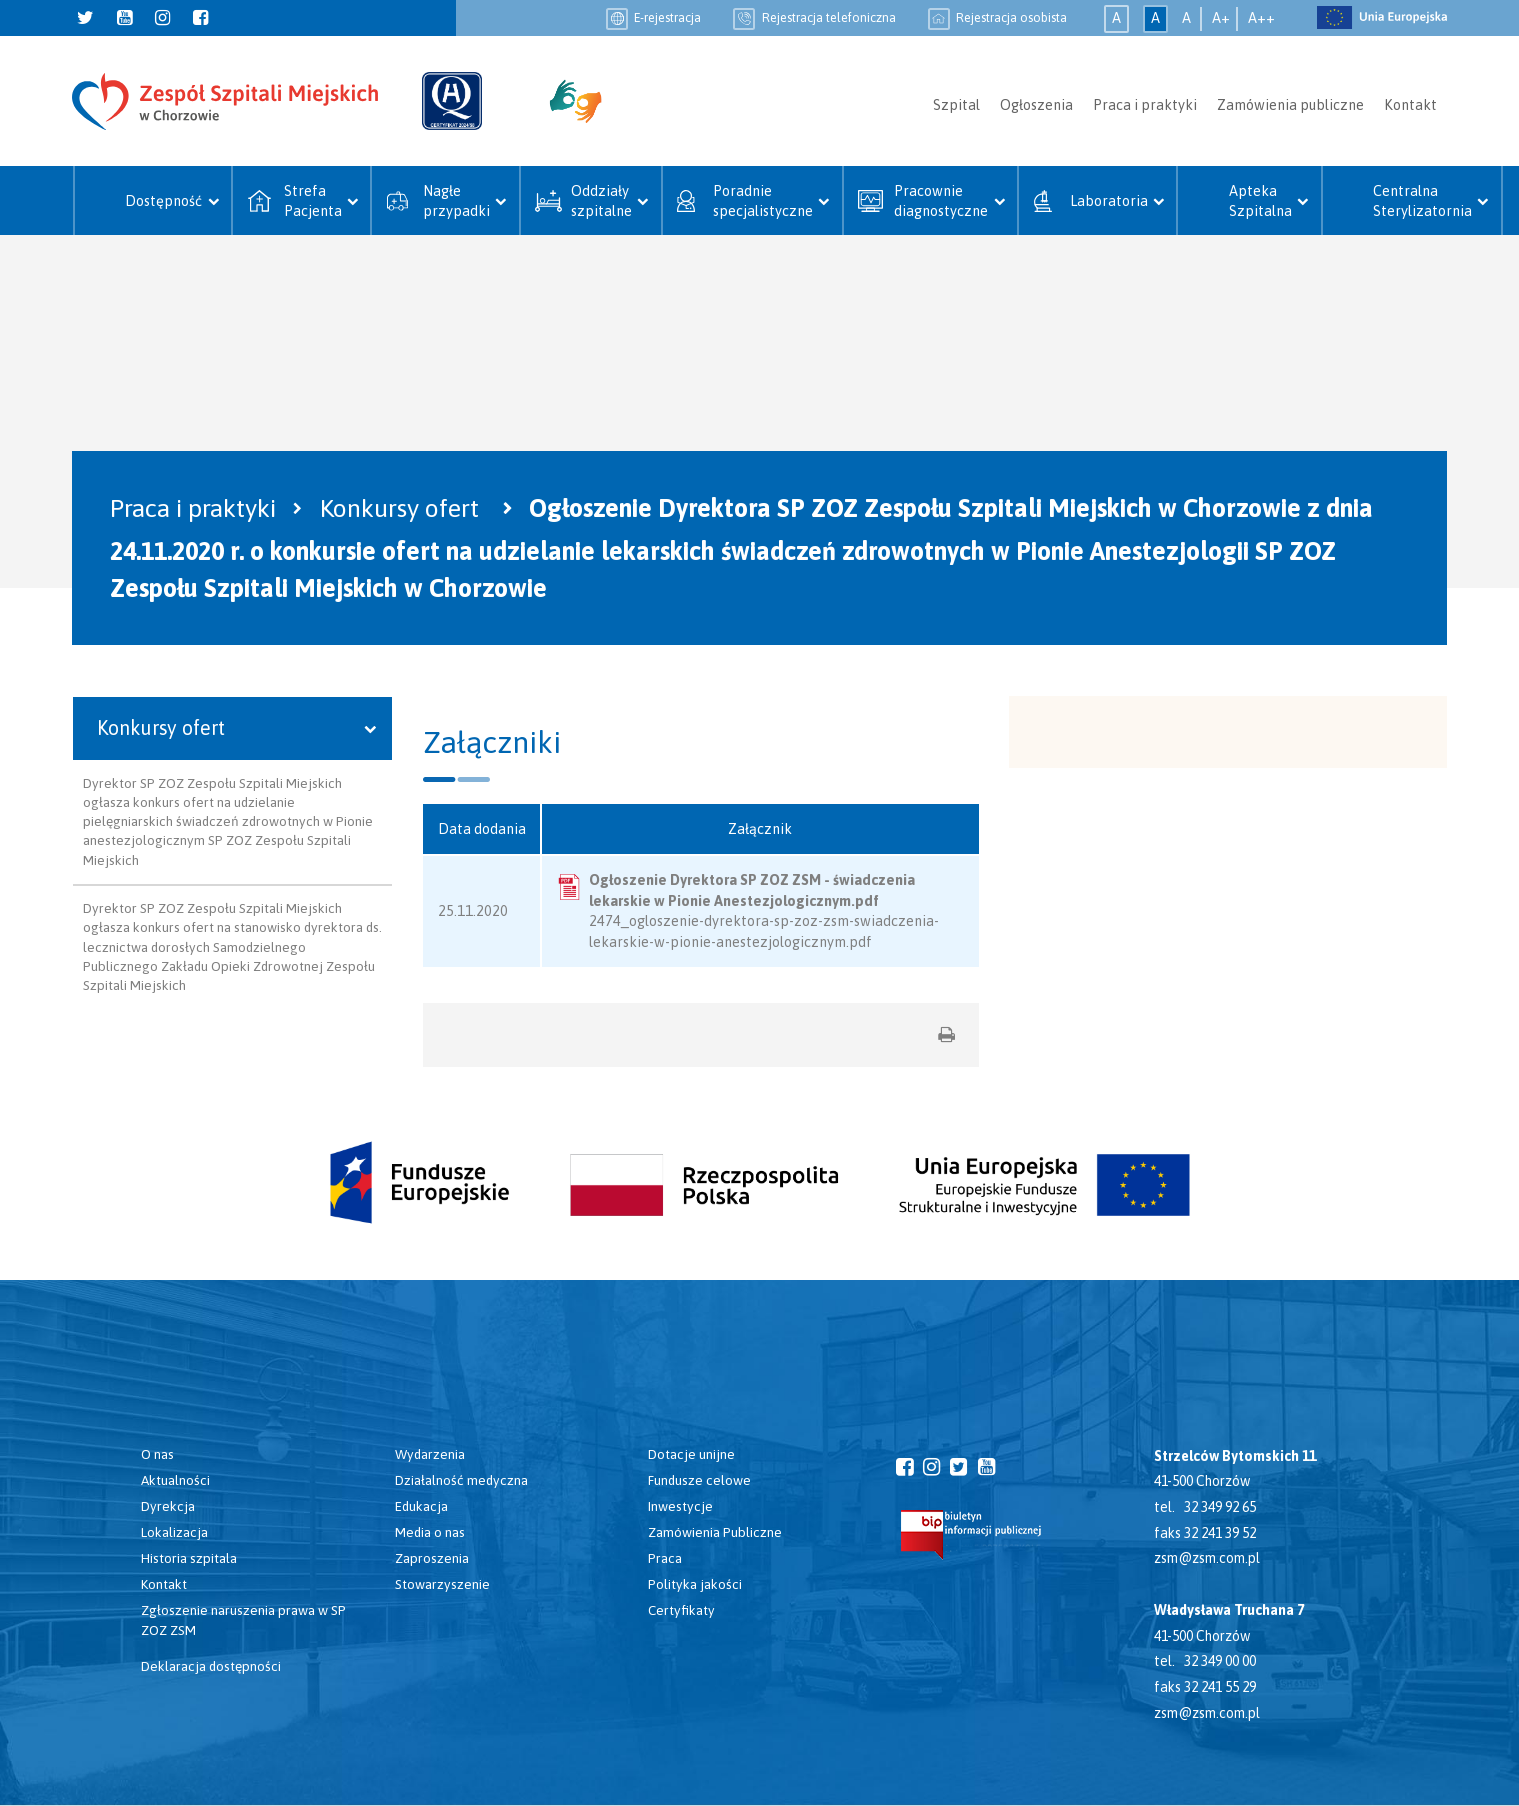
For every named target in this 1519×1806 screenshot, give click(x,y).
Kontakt (1410, 105)
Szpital (956, 105)
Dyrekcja (168, 1506)
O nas (157, 1454)
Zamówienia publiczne (1290, 105)
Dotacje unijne (691, 1454)
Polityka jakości (695, 1584)
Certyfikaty (681, 1610)
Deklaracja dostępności (211, 1666)
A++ (1261, 18)
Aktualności (175, 1480)
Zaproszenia (432, 1558)
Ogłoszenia (1036, 105)
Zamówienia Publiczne (715, 1532)
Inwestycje (680, 1506)
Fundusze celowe (699, 1480)
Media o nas (430, 1532)
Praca (665, 1558)
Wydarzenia (430, 1454)
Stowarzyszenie (442, 1584)
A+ (1221, 18)
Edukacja (421, 1506)
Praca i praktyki (1145, 105)
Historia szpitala (189, 1558)
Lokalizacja (174, 1532)
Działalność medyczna (461, 1480)
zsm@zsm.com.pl (1207, 1558)
